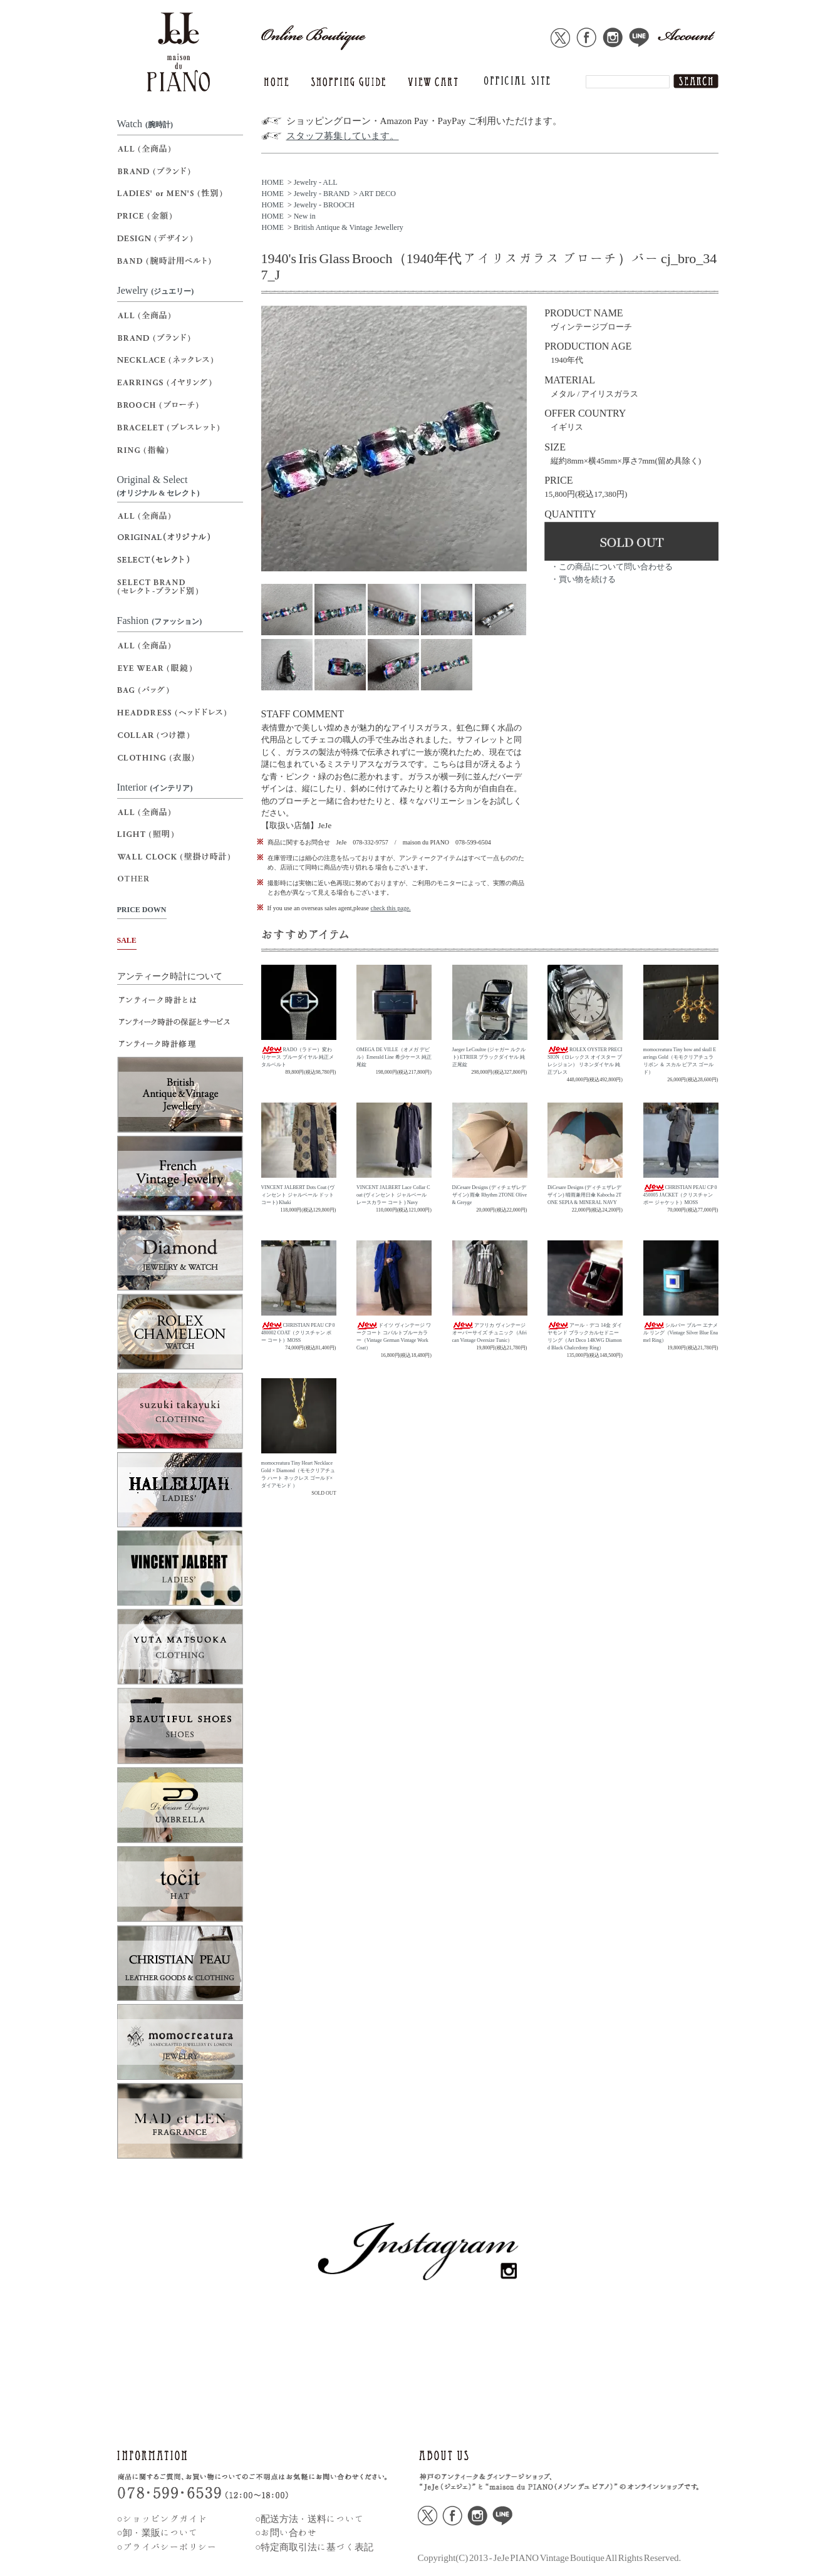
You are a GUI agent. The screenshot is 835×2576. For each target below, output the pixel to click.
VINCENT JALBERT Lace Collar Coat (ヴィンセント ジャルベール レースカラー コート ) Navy (393, 1195)
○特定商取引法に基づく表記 (314, 2547)
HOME (273, 182)
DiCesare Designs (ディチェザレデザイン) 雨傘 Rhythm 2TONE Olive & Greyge (489, 1195)
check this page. (390, 908)
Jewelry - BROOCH (324, 204)
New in (305, 216)
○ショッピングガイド (162, 2518)
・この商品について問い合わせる (612, 566)
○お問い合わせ (286, 2532)
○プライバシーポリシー (167, 2547)
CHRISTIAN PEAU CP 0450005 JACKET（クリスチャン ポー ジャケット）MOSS (680, 1195)
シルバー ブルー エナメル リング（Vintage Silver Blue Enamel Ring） (680, 1332)
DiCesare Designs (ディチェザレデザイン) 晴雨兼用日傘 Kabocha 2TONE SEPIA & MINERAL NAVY (584, 1195)
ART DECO (377, 193)
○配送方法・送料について (309, 2518)
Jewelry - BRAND (322, 193)
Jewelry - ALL (316, 182)
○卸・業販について (157, 2532)
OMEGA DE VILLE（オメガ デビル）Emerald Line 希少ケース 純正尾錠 (394, 1057)
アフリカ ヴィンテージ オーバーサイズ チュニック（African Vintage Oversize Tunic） (489, 1332)
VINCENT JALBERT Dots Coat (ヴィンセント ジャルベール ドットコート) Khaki (298, 1195)
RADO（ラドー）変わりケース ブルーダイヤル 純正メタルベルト (297, 1057)
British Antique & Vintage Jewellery (348, 227)
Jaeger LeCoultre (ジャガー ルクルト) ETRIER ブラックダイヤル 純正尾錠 (489, 1057)
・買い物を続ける (583, 579)
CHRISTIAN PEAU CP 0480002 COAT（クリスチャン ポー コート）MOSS (298, 1332)
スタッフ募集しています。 (342, 136)
